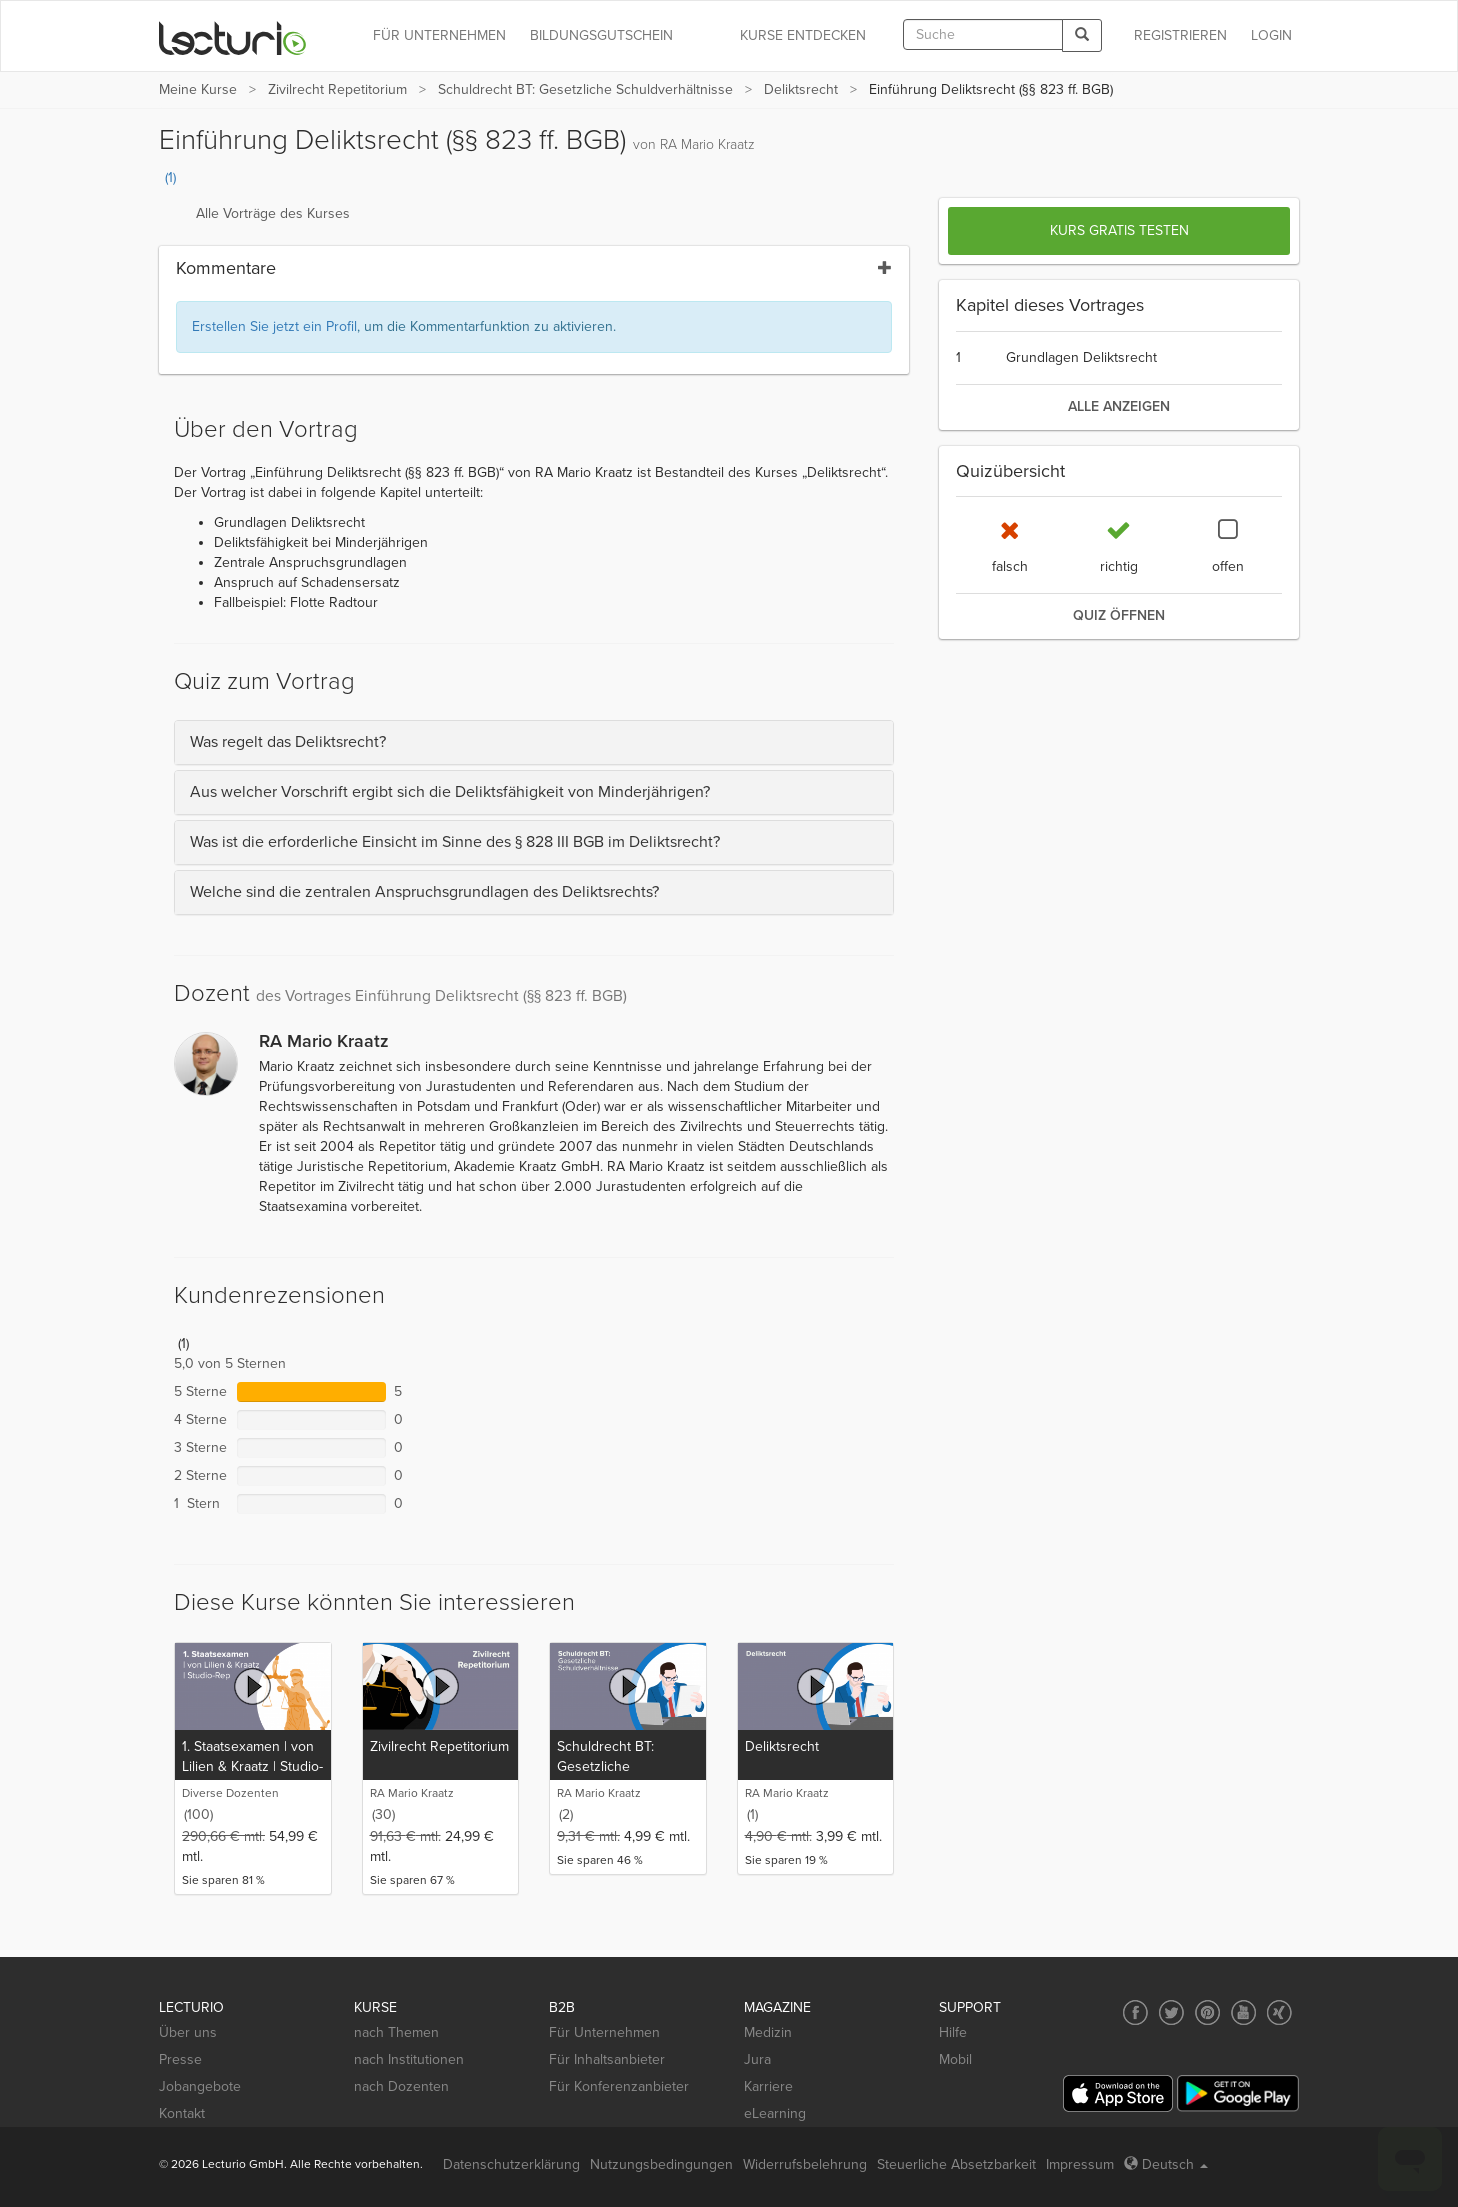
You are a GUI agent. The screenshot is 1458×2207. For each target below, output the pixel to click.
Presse (180, 2059)
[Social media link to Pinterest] (1207, 2012)
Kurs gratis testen (1119, 230)
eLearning (775, 2113)
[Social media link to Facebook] (1135, 2012)
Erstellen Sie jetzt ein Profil (274, 326)
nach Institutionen (409, 2059)
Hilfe (953, 2032)
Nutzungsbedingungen (661, 2164)
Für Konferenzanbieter (619, 2086)
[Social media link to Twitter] (1171, 2012)
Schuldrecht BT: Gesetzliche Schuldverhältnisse (585, 89)
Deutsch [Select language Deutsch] (1166, 2164)
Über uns (188, 2032)
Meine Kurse (198, 89)
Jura (757, 2059)
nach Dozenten (401, 2086)
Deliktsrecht (801, 89)
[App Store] (1118, 2093)
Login (1271, 35)
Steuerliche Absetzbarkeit (956, 2164)
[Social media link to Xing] (1279, 2012)
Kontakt (182, 2113)
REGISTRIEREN (1180, 35)
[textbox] (983, 34)
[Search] (1082, 35)
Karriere (768, 2086)
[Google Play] (1238, 2093)
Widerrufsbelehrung (805, 2164)
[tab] (534, 742)
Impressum (1080, 2164)
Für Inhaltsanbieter (607, 2059)
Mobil (955, 2059)
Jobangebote (200, 2086)
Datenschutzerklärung (511, 2164)
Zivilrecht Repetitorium (337, 89)
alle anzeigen (1119, 406)
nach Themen (396, 2032)
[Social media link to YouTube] (1243, 2012)
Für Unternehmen (604, 2032)
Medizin (768, 2032)
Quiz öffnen (1119, 615)
